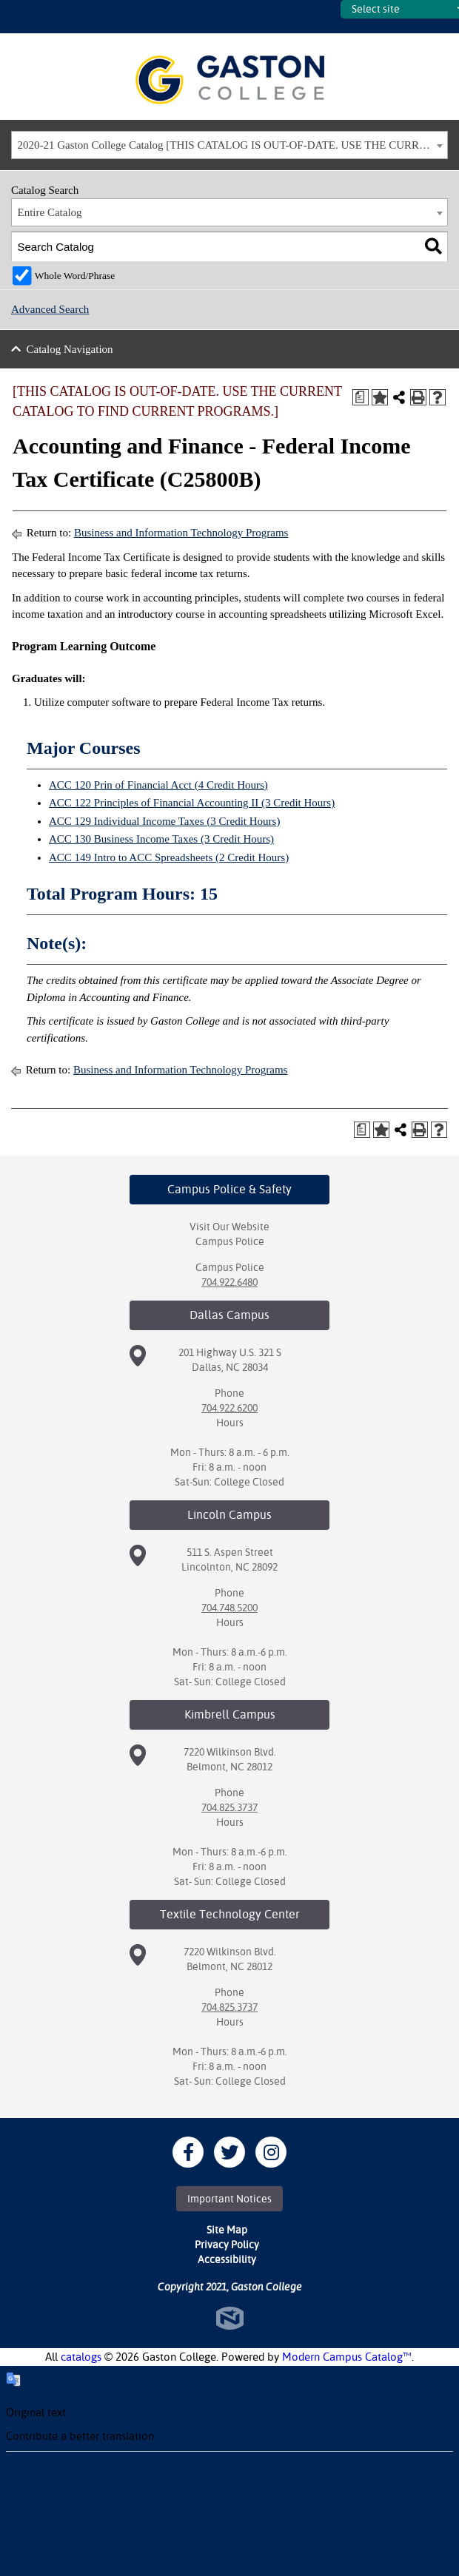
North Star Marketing (230, 2318)
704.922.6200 (229, 1408)
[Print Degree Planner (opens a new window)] (360, 397)
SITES (329, 16)
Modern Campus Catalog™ (347, 2356)
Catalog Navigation (70, 349)
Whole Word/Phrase (75, 275)
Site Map (227, 2230)
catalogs (81, 2356)
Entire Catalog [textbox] (50, 212)
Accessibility (227, 2259)
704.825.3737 (229, 1807)
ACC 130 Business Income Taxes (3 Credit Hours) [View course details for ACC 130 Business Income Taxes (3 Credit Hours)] (161, 839)
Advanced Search (50, 309)
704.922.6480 (229, 1282)
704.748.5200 (229, 1608)
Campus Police (229, 1241)
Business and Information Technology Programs (181, 533)
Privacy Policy (227, 2244)
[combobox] (229, 145)
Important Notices (229, 2199)
